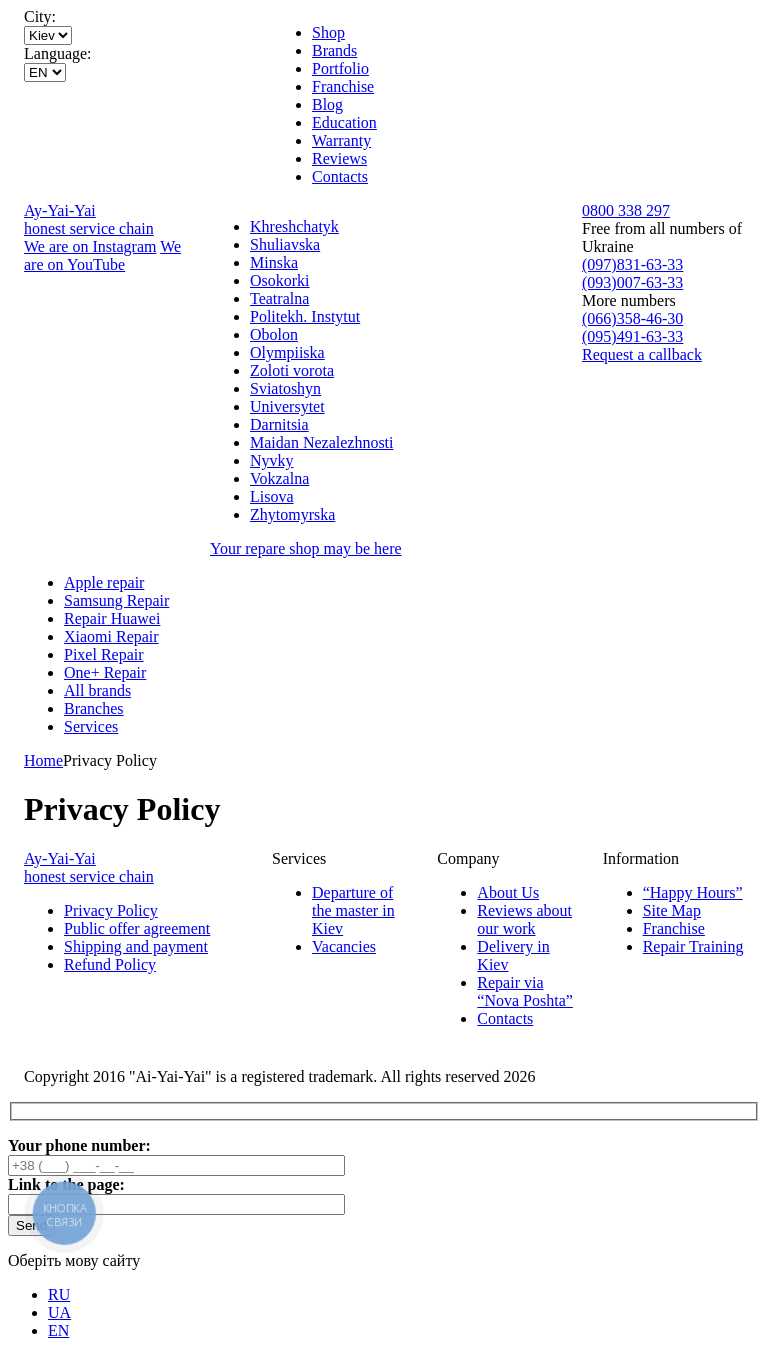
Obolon (274, 334)
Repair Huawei (112, 618)
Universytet (287, 406)
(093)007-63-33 (632, 282)
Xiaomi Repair (111, 636)
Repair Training (693, 946)
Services (91, 726)
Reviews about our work (524, 919)
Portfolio (340, 68)
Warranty (341, 140)
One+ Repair (105, 672)
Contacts (340, 176)
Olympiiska (287, 352)
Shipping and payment (136, 946)
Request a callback (642, 354)
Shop (328, 32)
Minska (274, 262)
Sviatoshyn (285, 388)
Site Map (672, 910)
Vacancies (344, 946)
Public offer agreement (137, 928)
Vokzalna (279, 478)
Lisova (272, 496)
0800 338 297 (626, 210)
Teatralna (279, 298)
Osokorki (280, 280)
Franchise (343, 86)
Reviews (339, 158)
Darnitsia (279, 424)
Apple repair (104, 582)
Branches (94, 708)
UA (59, 1312)
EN (58, 1330)
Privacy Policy (111, 910)
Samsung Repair (116, 600)
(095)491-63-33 (632, 336)
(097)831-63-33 (632, 264)
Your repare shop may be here (306, 548)
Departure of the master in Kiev (353, 910)
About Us (508, 892)
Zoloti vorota (292, 370)
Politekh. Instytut (305, 316)
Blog (327, 104)
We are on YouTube (102, 255)
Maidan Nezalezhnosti (322, 442)
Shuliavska (285, 244)
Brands (334, 50)
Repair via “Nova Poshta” (525, 991)
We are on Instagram (90, 246)
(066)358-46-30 (632, 318)
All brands (97, 690)
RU (59, 1294)
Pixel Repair (104, 654)
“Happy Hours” (693, 892)
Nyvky (272, 460)
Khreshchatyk (294, 226)
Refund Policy (110, 964)
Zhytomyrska (292, 514)
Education (344, 122)
